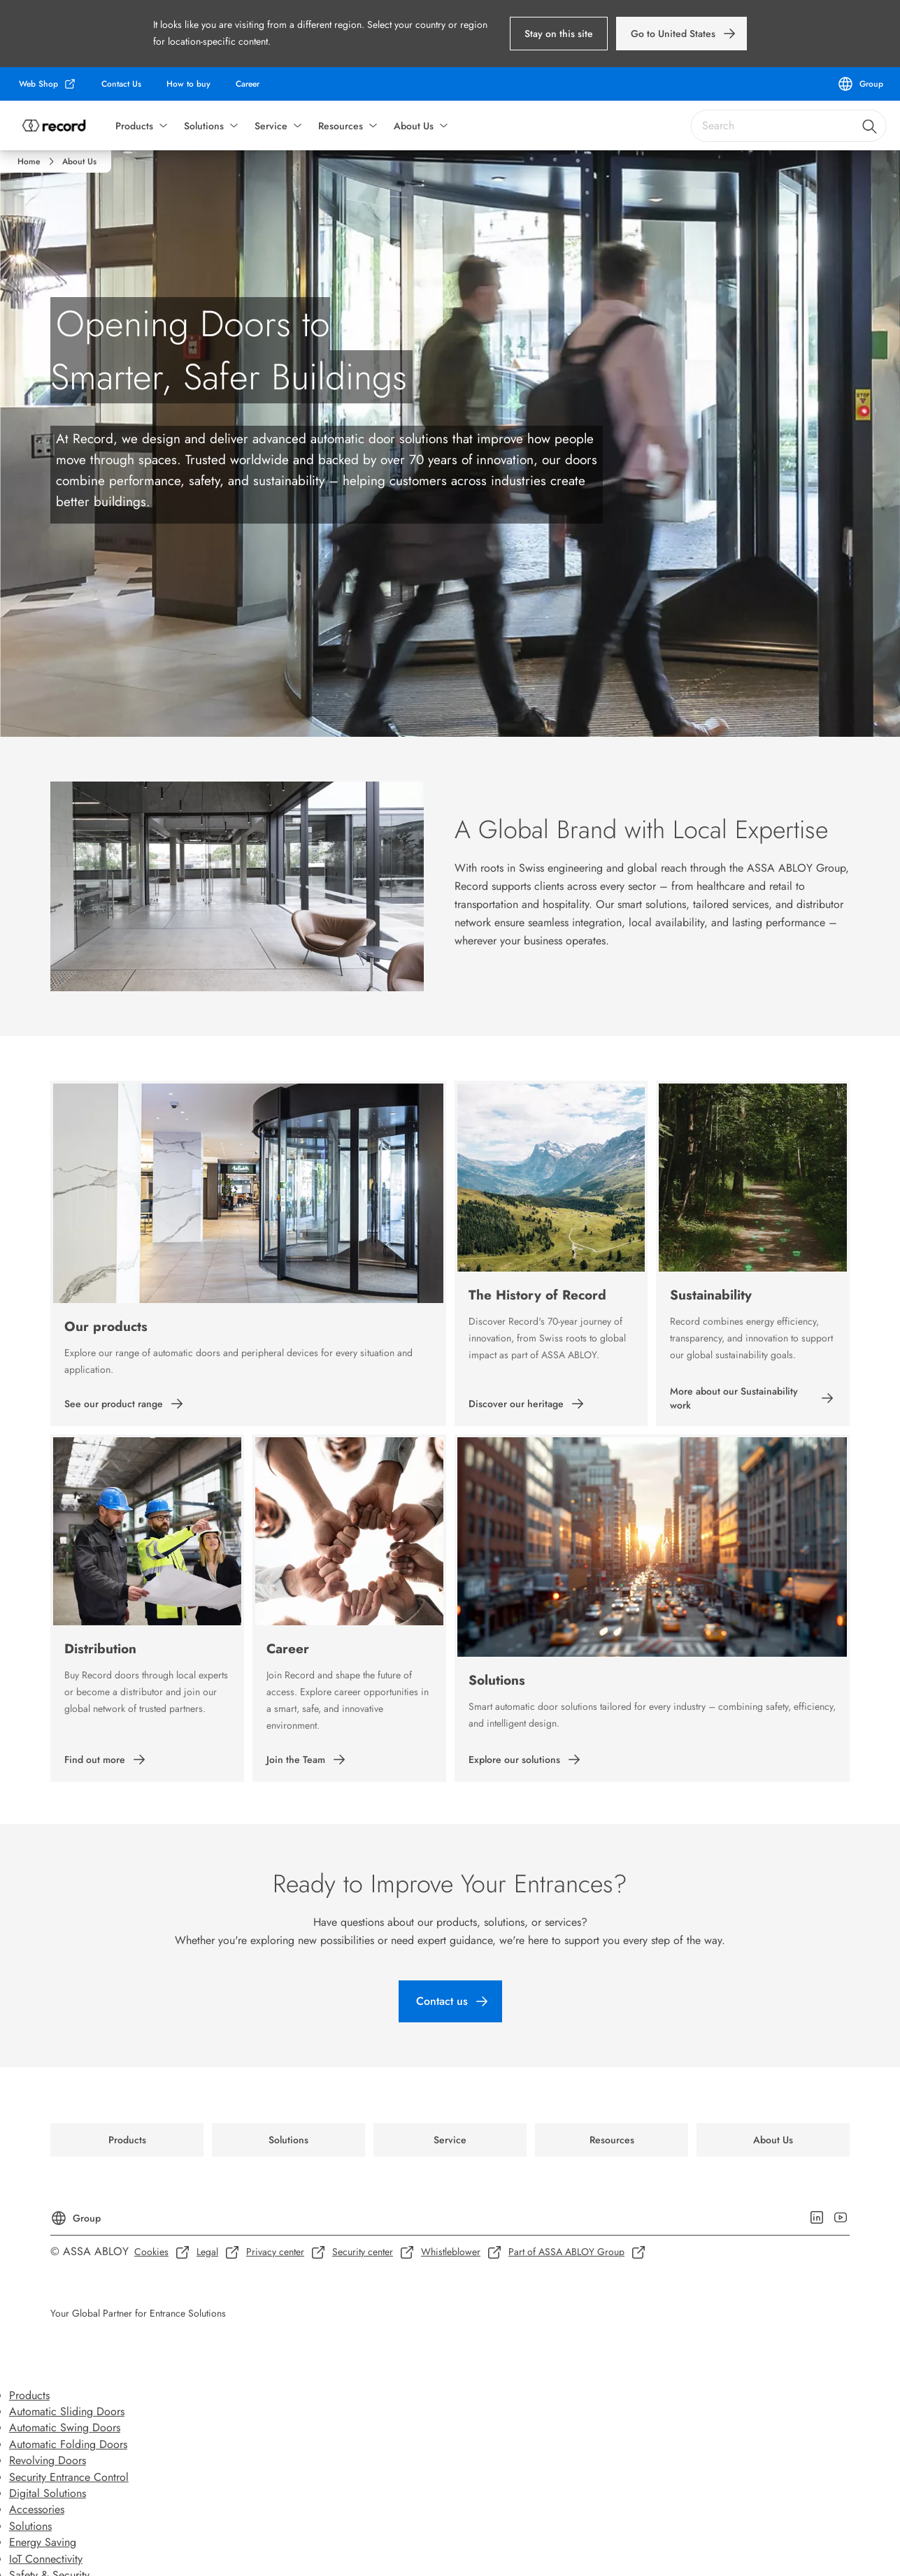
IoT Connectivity (46, 2559)
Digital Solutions (47, 2493)
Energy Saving (42, 2542)
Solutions (204, 126)
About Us (414, 126)
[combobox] (788, 126)
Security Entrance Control (69, 2477)
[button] (559, 33)
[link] (681, 33)
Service (271, 126)
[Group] (860, 83)
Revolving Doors (47, 2460)
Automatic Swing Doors (64, 2427)
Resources (340, 126)
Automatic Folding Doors (68, 2444)
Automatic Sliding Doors (66, 2411)
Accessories (36, 2509)
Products (134, 126)
